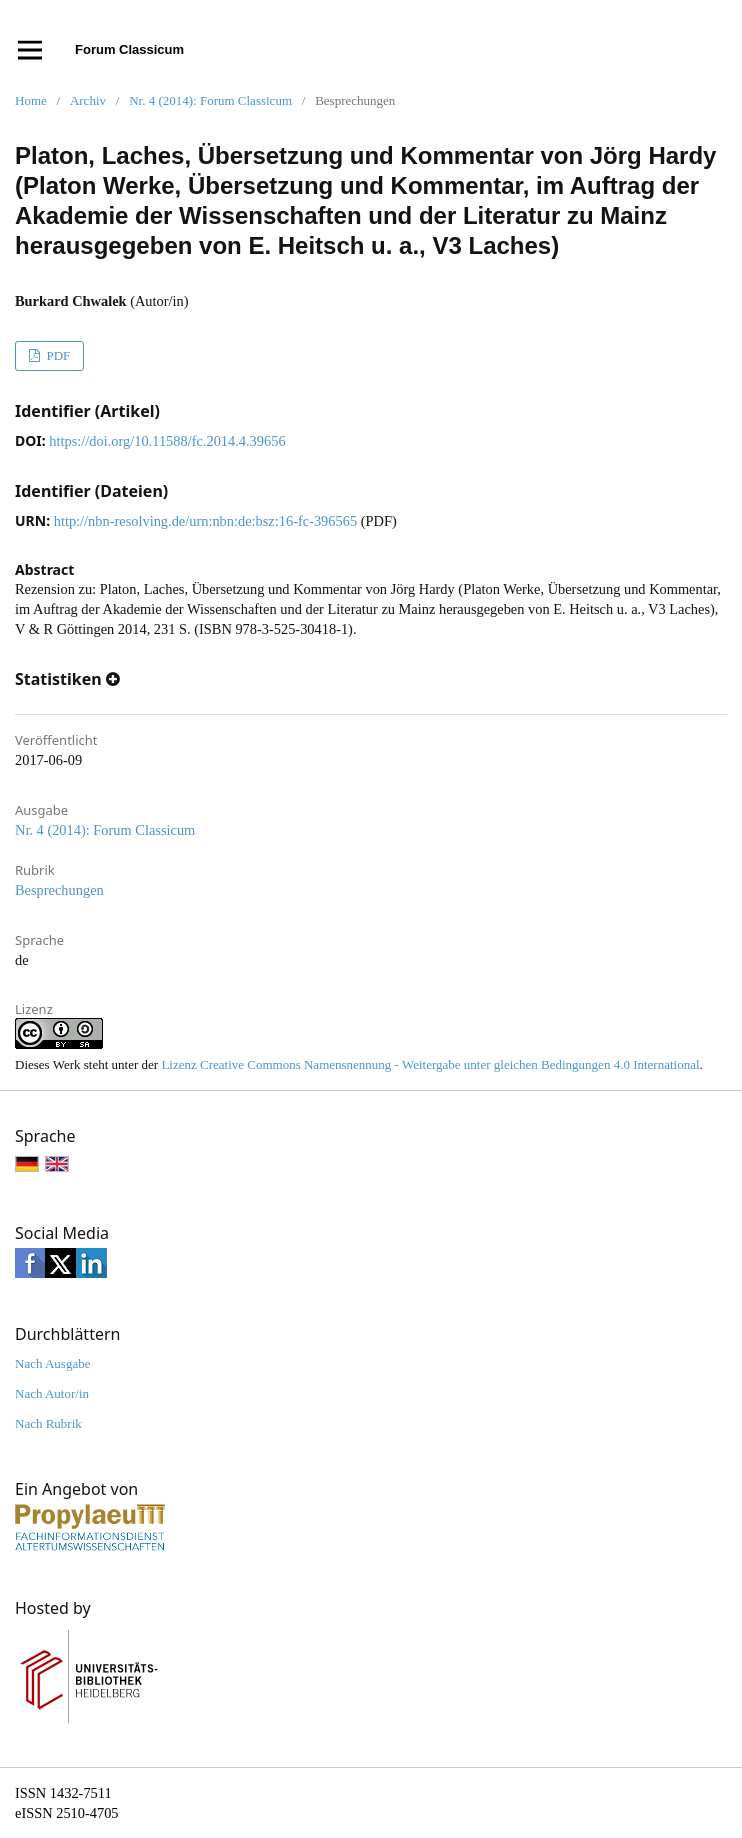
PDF (56, 355)
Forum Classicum (129, 49)
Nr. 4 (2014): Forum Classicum (210, 100)
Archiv (88, 100)
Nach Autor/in (52, 1393)
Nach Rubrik (48, 1423)
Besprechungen (59, 890)
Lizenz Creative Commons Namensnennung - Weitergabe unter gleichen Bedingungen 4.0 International (430, 1064)
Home (31, 100)
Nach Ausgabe (52, 1363)
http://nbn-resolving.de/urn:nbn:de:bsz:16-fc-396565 (205, 521)
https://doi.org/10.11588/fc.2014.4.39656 (167, 441)
